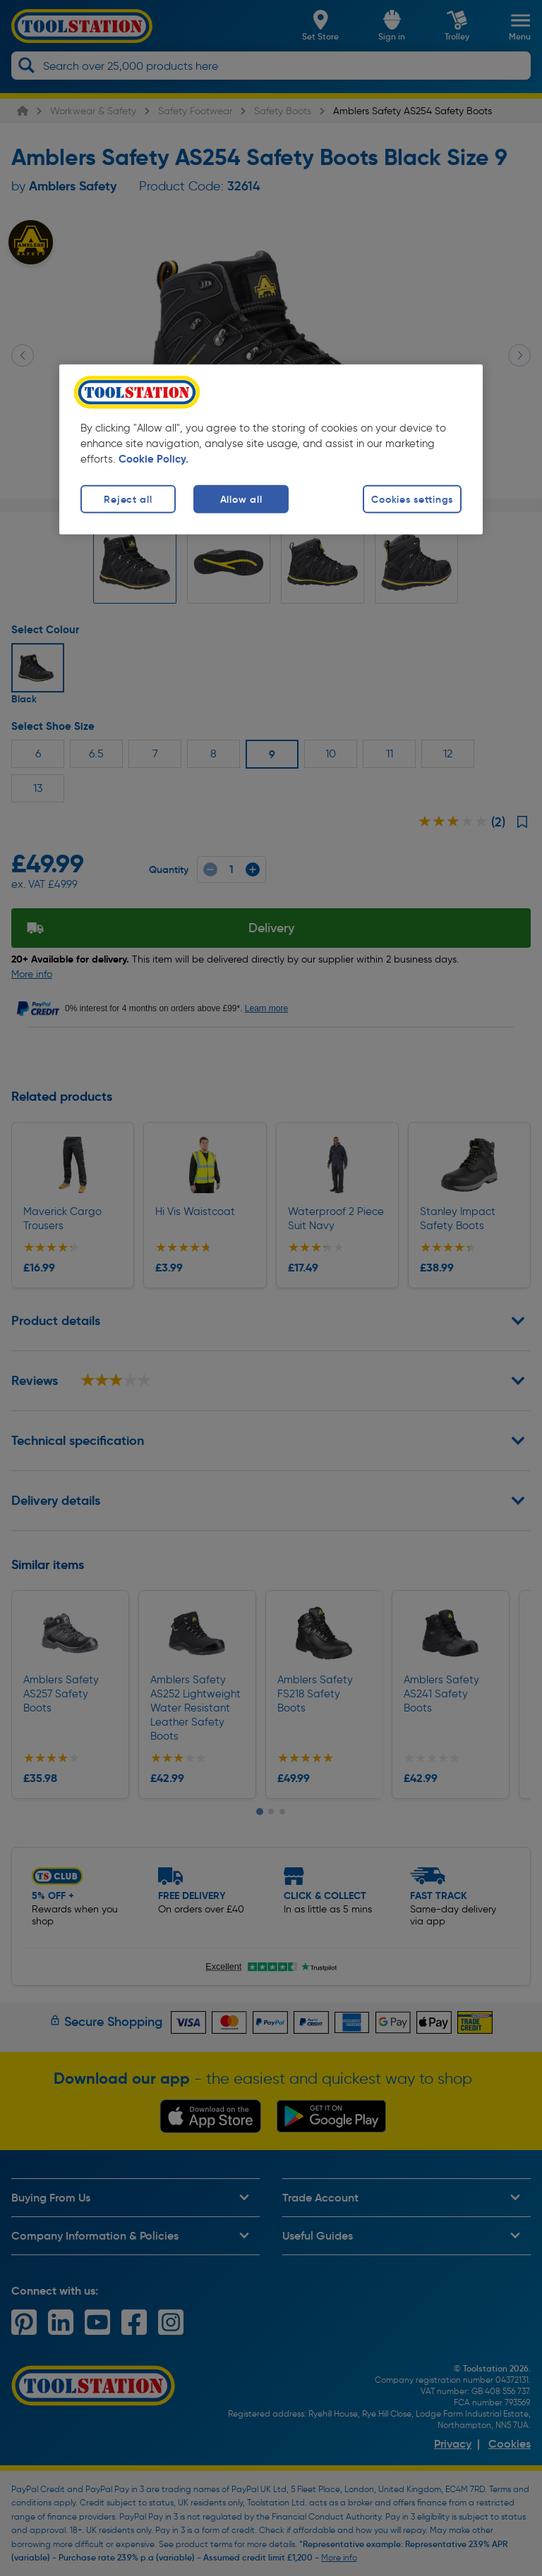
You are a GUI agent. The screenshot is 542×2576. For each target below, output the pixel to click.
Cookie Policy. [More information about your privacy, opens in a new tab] (153, 459)
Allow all (241, 498)
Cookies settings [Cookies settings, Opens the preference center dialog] (412, 498)
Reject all (128, 498)
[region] (271, 450)
